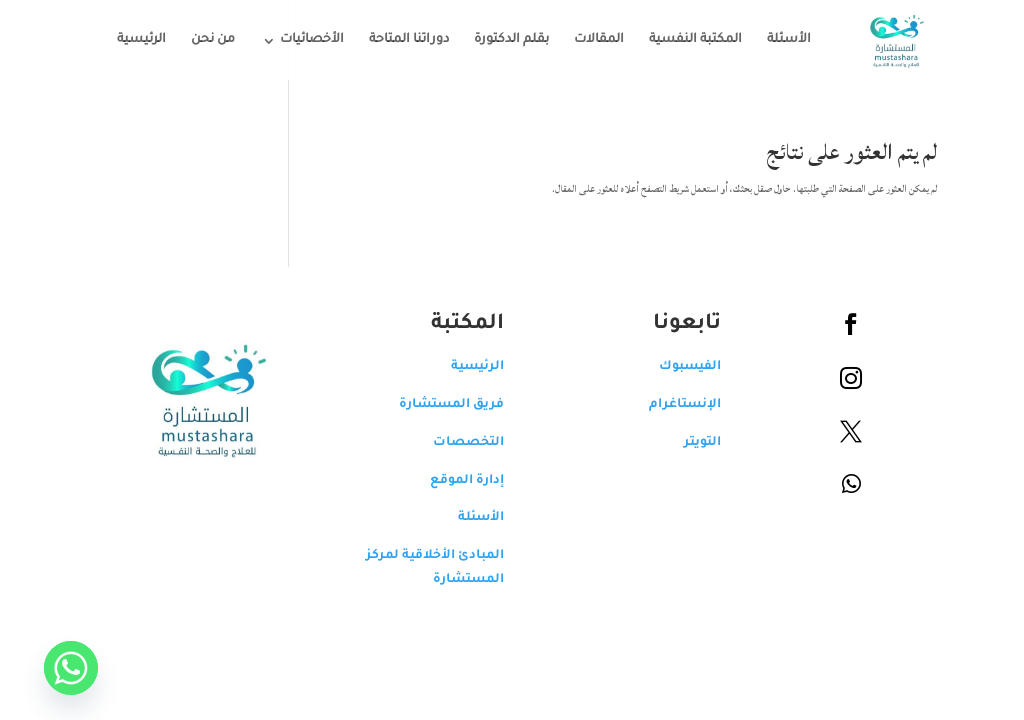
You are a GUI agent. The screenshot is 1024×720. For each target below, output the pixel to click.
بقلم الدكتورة (496, 40)
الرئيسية (126, 40)
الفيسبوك (675, 367)
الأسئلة (774, 40)
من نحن (198, 40)
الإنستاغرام (670, 405)
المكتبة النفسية (680, 40)
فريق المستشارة (436, 405)
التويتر (687, 443)
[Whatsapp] (56, 668)
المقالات (584, 40)
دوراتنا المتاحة (394, 40)
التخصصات (453, 443)
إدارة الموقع (452, 481)
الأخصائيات (297, 40)
